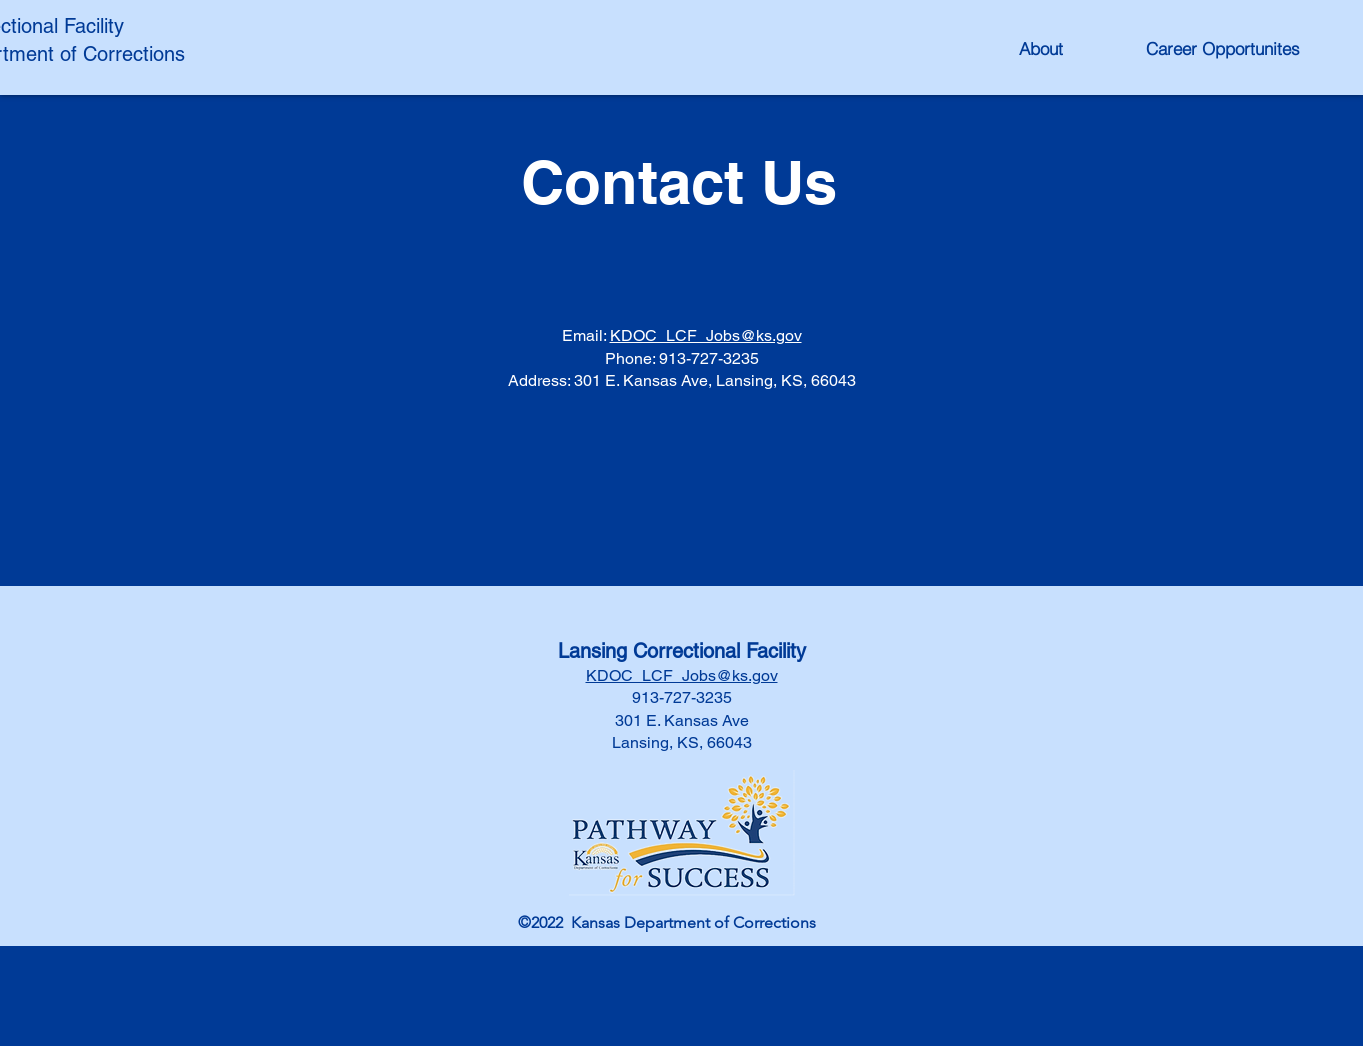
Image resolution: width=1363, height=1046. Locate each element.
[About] (1041, 48)
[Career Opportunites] (1223, 48)
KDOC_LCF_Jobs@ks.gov (706, 335)
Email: (586, 335)
